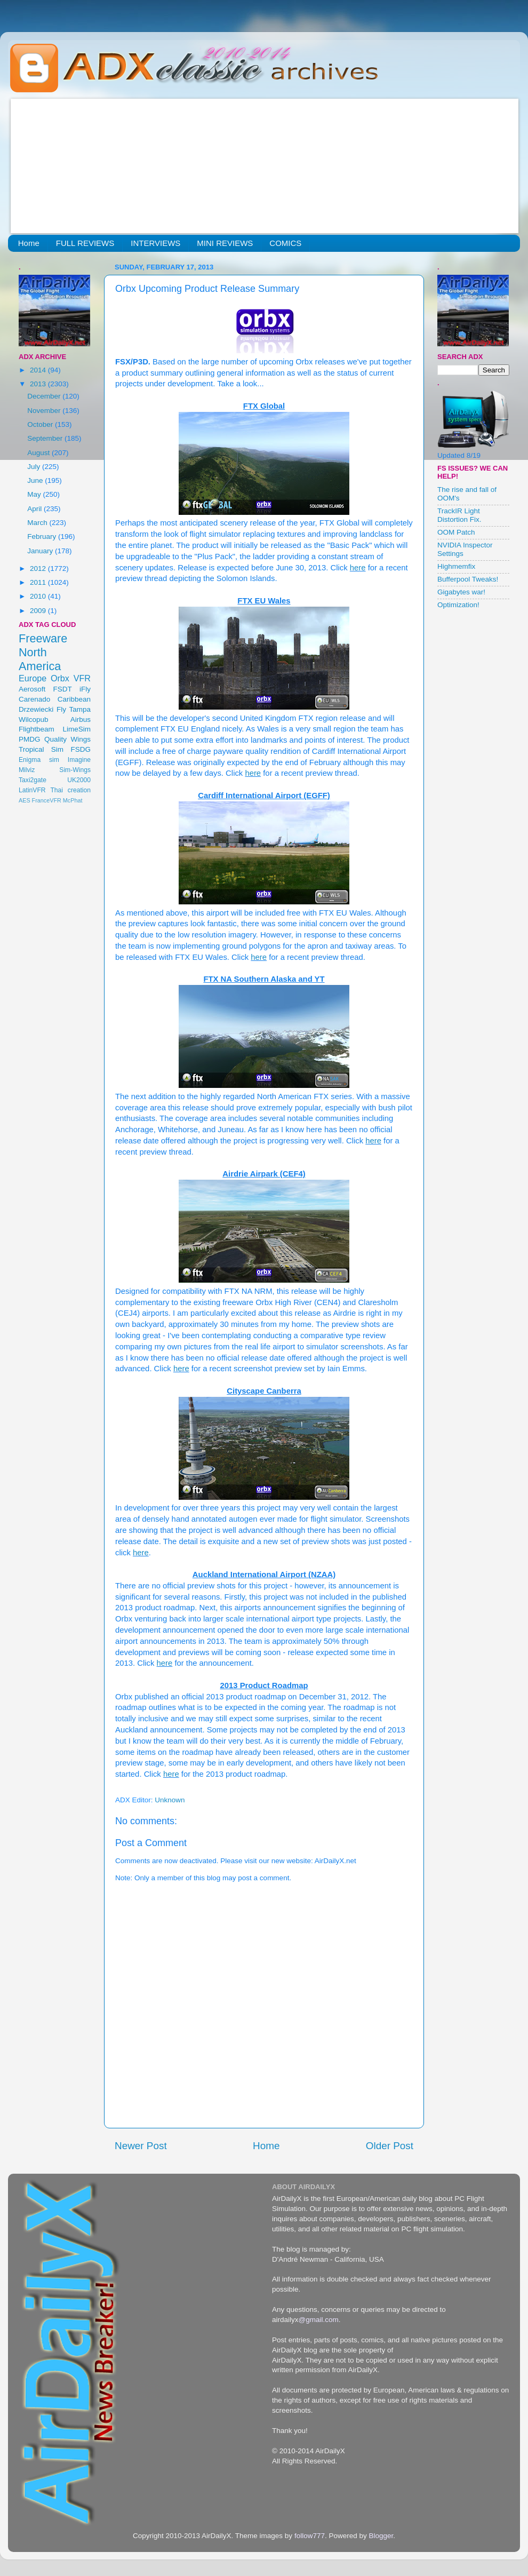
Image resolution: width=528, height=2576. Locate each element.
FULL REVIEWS (85, 243)
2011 (39, 582)
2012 (39, 569)
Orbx (60, 678)
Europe (32, 678)
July (34, 467)
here (358, 567)
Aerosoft (32, 689)
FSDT (62, 689)
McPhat (73, 800)
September (46, 438)
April (35, 509)
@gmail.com (319, 2320)
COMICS (285, 243)
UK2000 (79, 780)
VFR (82, 678)
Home (28, 243)
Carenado (34, 699)
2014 (39, 370)
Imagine (79, 760)
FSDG (80, 749)
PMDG (30, 739)
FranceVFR (46, 800)
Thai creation (70, 790)
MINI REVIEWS (225, 243)
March (38, 523)
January (41, 551)
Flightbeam (36, 729)
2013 (39, 384)
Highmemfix (456, 566)
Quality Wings (67, 739)
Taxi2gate (32, 780)
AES (24, 800)
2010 (39, 596)
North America (40, 659)
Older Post (389, 2145)
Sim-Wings (75, 770)
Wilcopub (34, 719)
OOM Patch (456, 532)
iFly (85, 689)
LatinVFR (32, 790)
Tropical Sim (41, 749)
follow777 (309, 2536)
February (42, 536)
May (35, 494)
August (39, 453)
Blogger (381, 2536)
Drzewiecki (36, 709)
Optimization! (458, 605)
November (44, 411)
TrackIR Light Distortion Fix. (459, 515)
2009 (39, 611)
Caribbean (74, 699)
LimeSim (76, 729)
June (36, 480)
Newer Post (141, 2145)
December (44, 396)
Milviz (27, 770)
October (41, 424)
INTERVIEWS (155, 243)
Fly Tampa (74, 709)
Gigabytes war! (461, 592)
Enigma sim (39, 760)
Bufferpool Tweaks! (467, 579)
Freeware (43, 638)
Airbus (80, 719)
